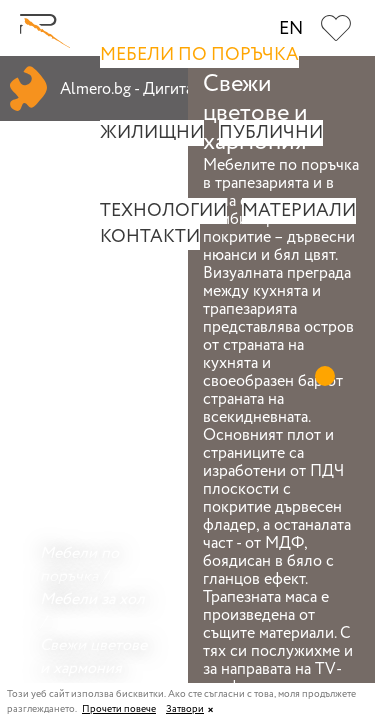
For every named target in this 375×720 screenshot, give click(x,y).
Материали (299, 211)
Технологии (163, 211)
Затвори (185, 709)
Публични (271, 133)
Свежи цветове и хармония (93, 657)
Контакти (150, 237)
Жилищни (152, 133)
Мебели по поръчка (199, 55)
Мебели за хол (92, 599)
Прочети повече (119, 710)
